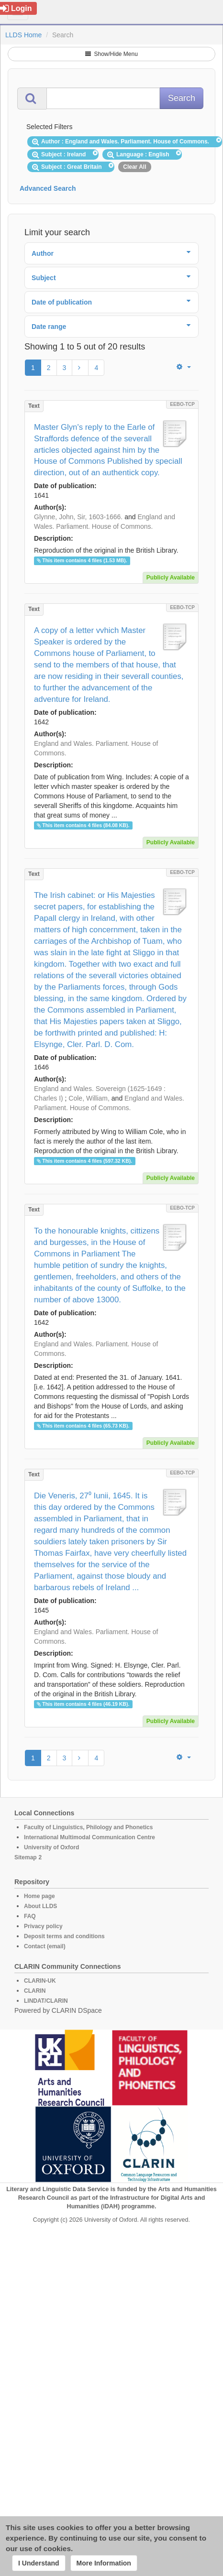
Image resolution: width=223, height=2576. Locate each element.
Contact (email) (45, 1946)
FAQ (30, 1916)
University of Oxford (51, 1847)
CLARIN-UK (40, 1980)
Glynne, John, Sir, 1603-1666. (78, 517)
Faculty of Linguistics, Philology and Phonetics (88, 1827)
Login (16, 8)
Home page (39, 1896)
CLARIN (34, 1990)
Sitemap (25, 1857)
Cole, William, (89, 1098)
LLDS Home (23, 35)
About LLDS (40, 1906)
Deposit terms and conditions (64, 1936)
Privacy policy (43, 1926)
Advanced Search (48, 188)
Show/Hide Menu (111, 54)
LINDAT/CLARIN (46, 2000)
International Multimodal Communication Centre (89, 1837)
